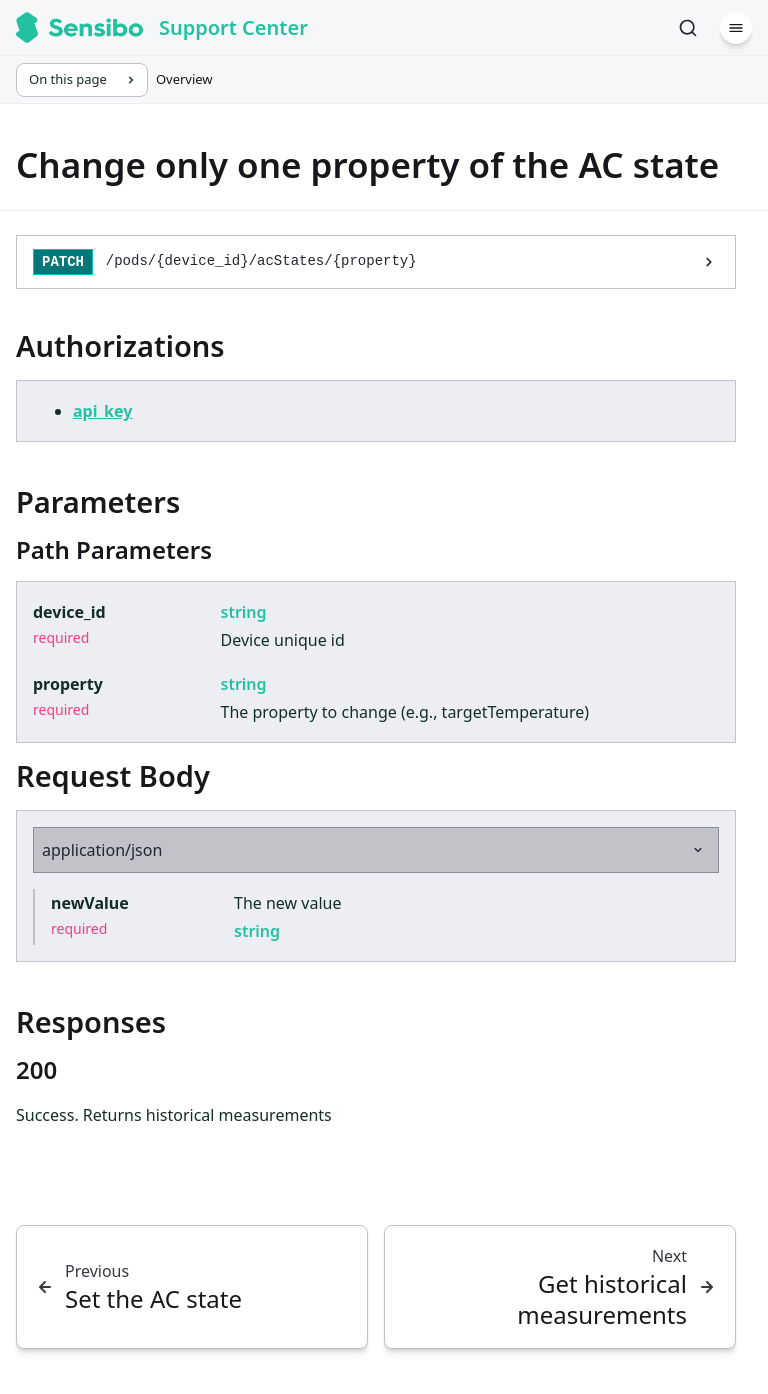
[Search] (688, 28)
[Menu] (736, 28)
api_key (102, 411)
